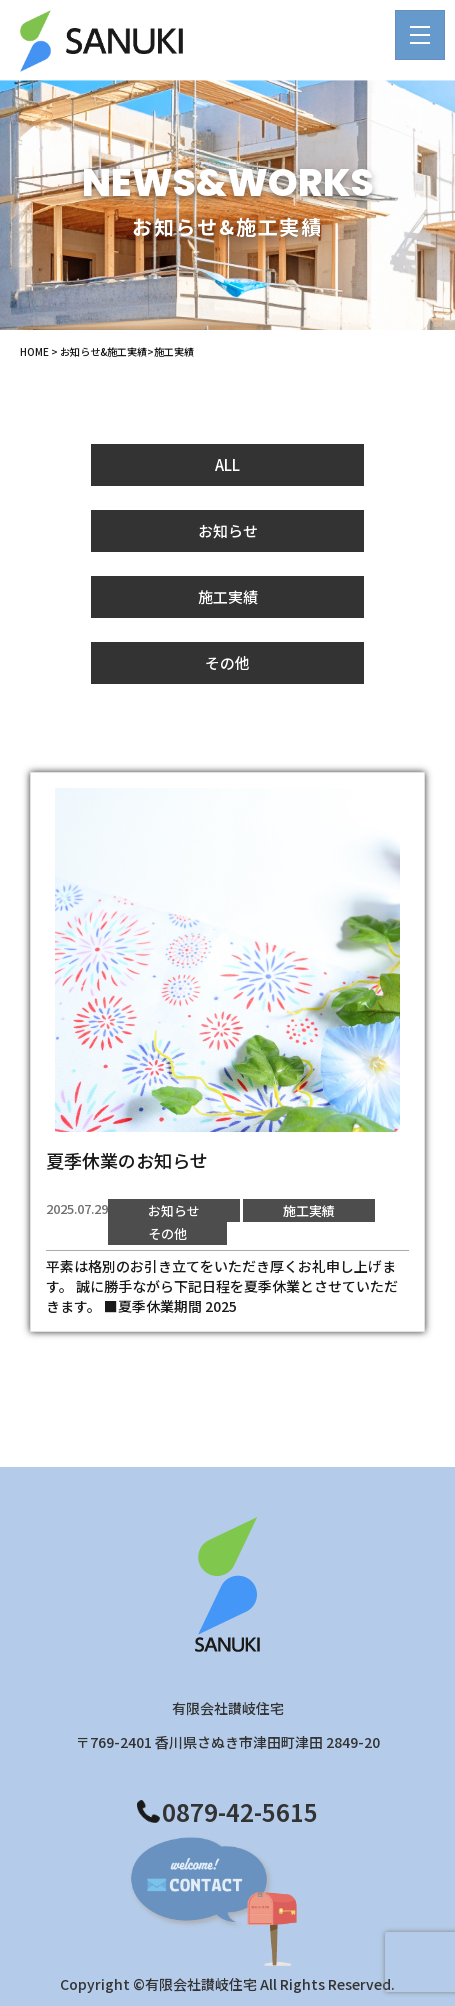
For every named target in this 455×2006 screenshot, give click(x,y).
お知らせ (228, 530)
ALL (227, 464)
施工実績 (228, 596)
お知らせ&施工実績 (103, 351)
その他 (227, 662)
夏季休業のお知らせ (127, 1160)
